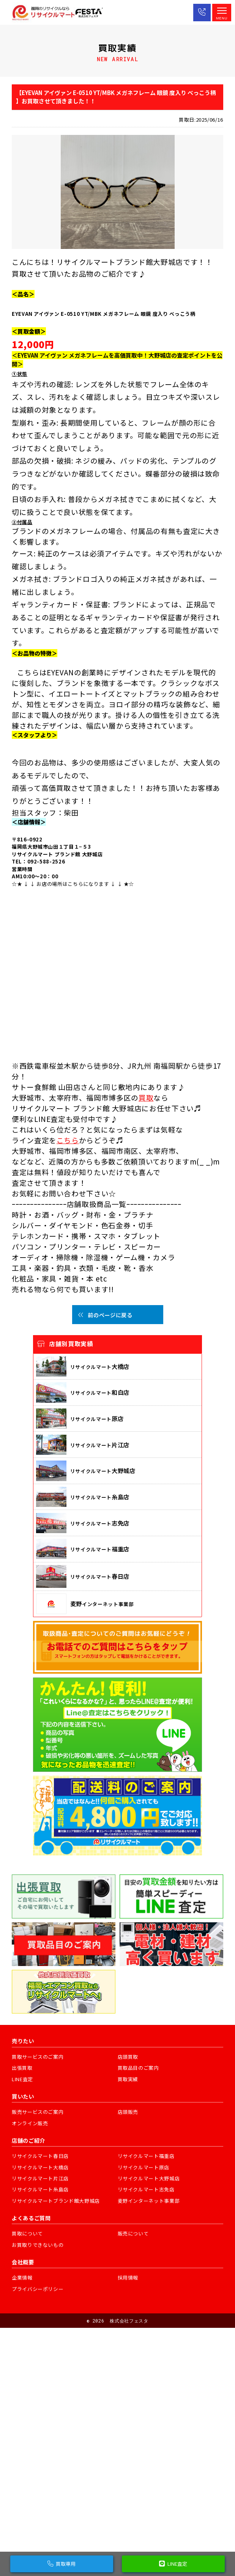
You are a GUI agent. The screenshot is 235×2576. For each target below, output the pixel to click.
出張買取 (22, 2067)
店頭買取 (128, 2056)
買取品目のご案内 (138, 2067)
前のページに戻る (104, 1315)
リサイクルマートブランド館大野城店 (56, 2200)
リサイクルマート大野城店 (149, 2178)
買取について (27, 2233)
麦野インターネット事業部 (149, 2200)
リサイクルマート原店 (144, 2167)
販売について (133, 2233)
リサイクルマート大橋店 (40, 2167)
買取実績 (128, 2079)
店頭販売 (128, 2111)
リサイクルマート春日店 (40, 2155)
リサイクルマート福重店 (146, 2155)
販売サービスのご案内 (38, 2111)
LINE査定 (22, 2079)
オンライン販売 (30, 2123)
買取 (146, 1097)
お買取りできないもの (38, 2244)
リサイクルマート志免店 (146, 2189)
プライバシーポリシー (38, 2288)
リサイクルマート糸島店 (40, 2189)
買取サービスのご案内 (38, 2056)
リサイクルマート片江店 (40, 2178)
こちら (68, 1140)
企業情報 (22, 2277)
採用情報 (128, 2277)
